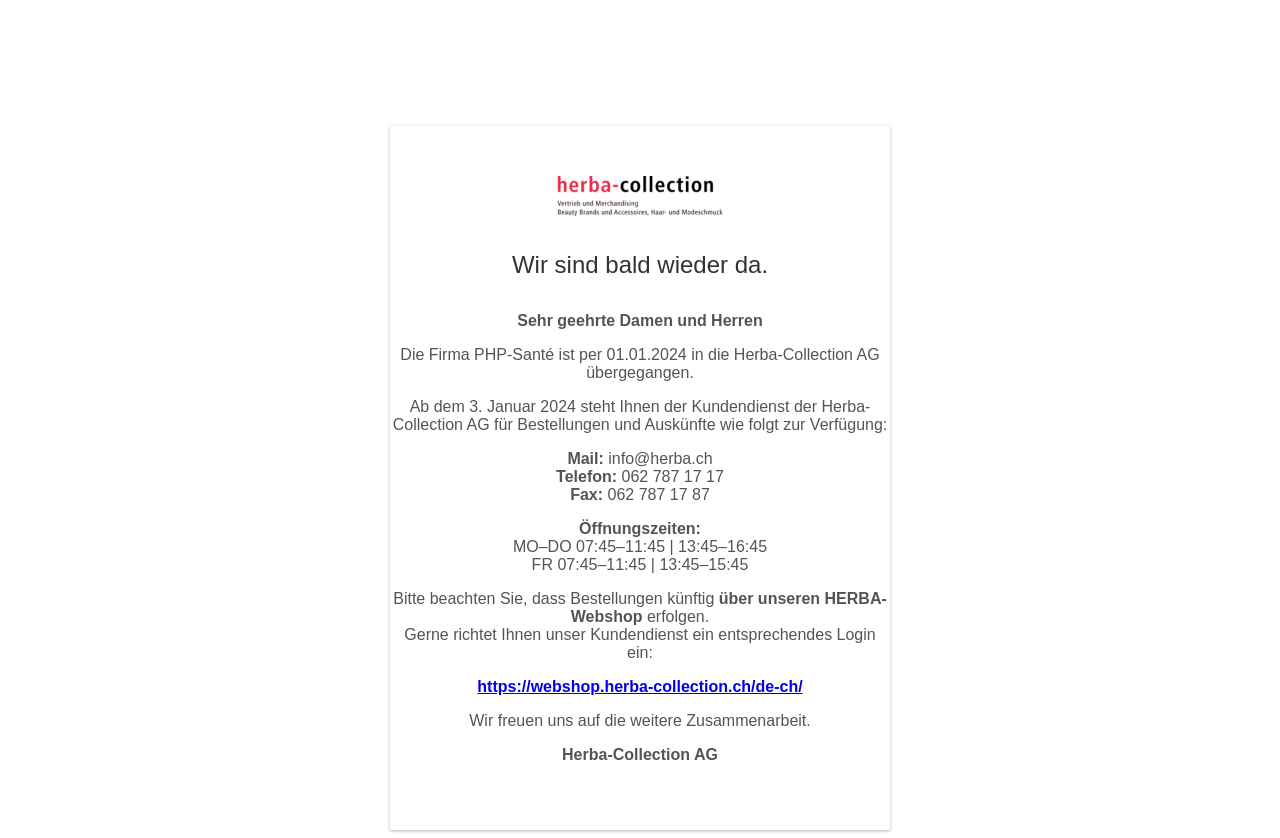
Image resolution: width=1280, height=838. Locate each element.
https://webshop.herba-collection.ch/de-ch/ (639, 686)
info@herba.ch (660, 458)
